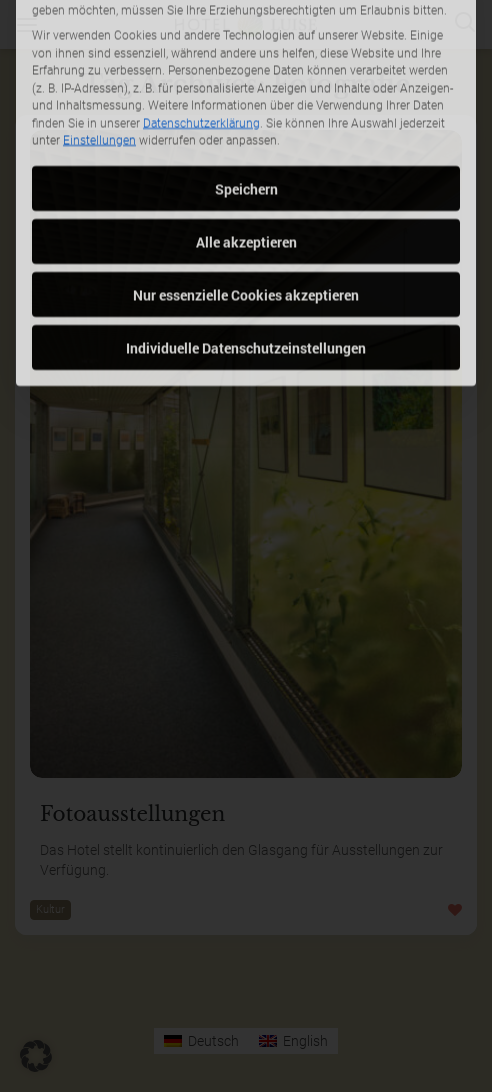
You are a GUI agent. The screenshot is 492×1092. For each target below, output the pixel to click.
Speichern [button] (246, 121)
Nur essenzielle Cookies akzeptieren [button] (246, 227)
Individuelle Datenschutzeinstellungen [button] (246, 280)
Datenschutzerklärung (201, 56)
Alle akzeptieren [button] (246, 174)
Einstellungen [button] (99, 74)
